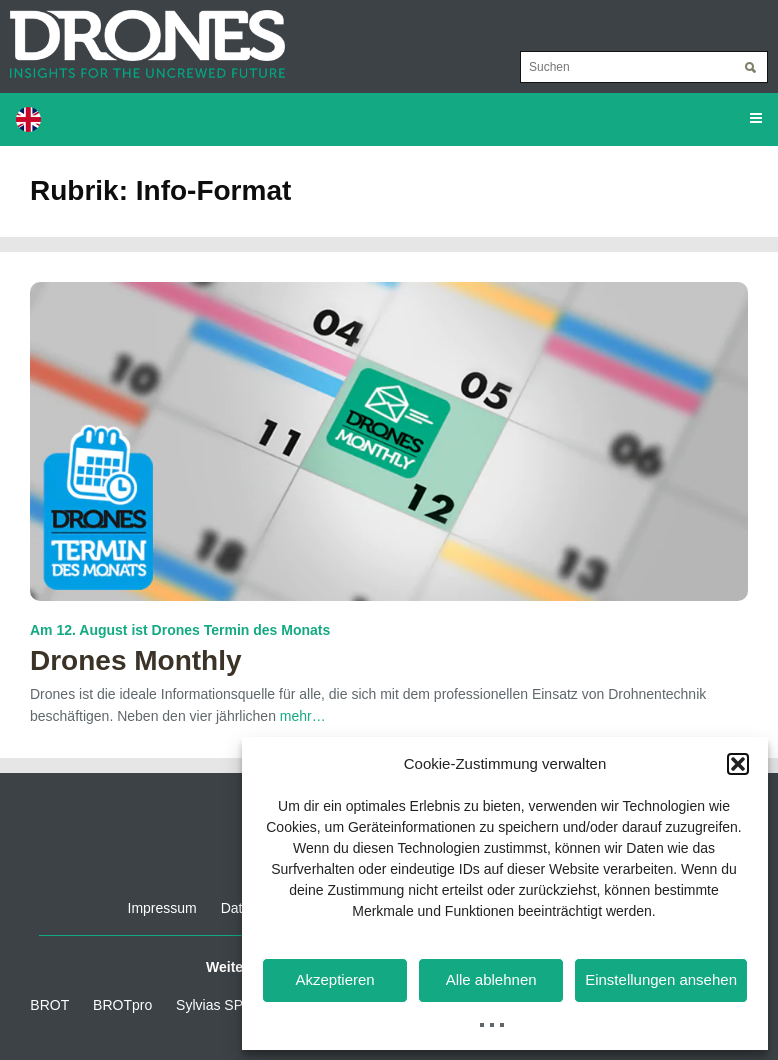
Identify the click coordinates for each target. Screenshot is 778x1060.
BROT (49, 1005)
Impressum (162, 908)
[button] (738, 764)
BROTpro (122, 1005)
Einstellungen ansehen (661, 979)
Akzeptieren (334, 979)
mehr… (303, 716)
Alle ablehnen (491, 979)
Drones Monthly (136, 660)
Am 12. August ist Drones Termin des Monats (180, 630)
